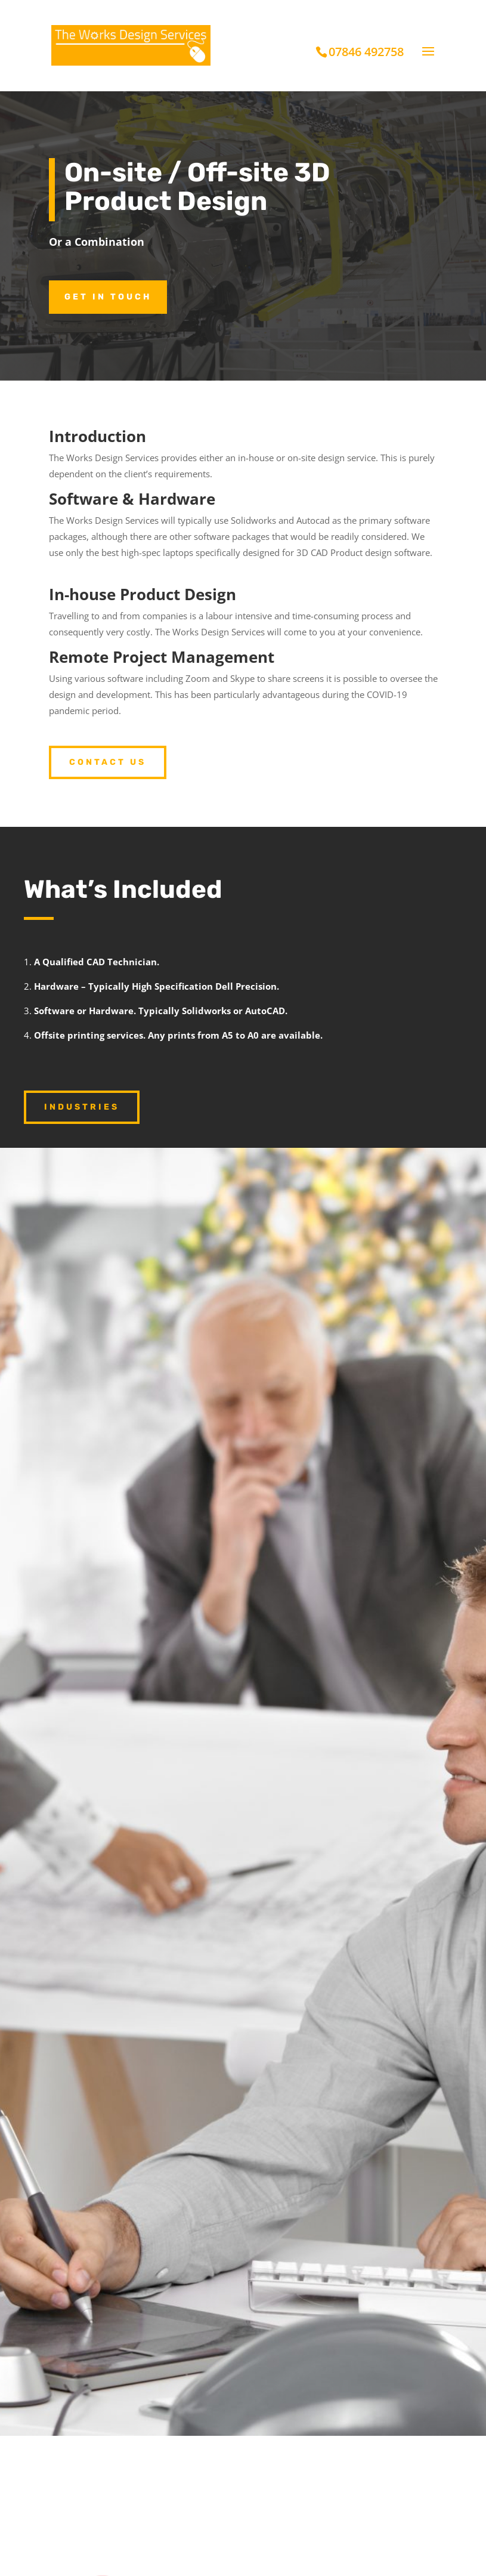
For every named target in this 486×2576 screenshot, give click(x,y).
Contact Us (107, 762)
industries (81, 1107)
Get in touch (107, 297)
